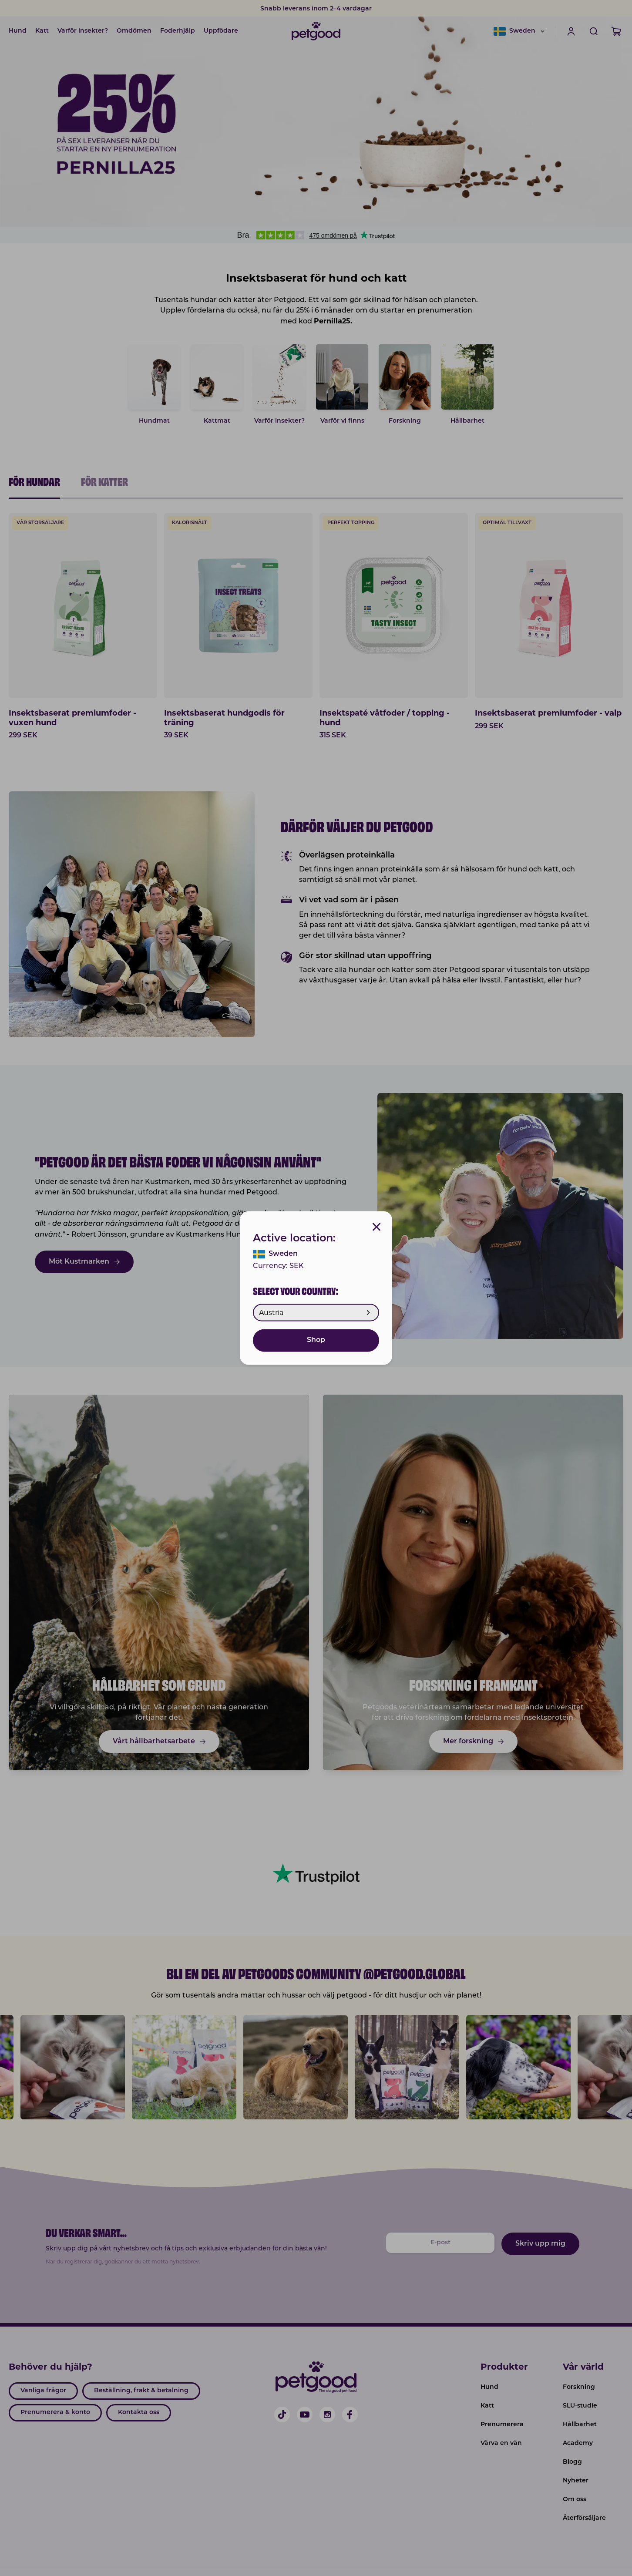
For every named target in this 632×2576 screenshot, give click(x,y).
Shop (316, 1340)
